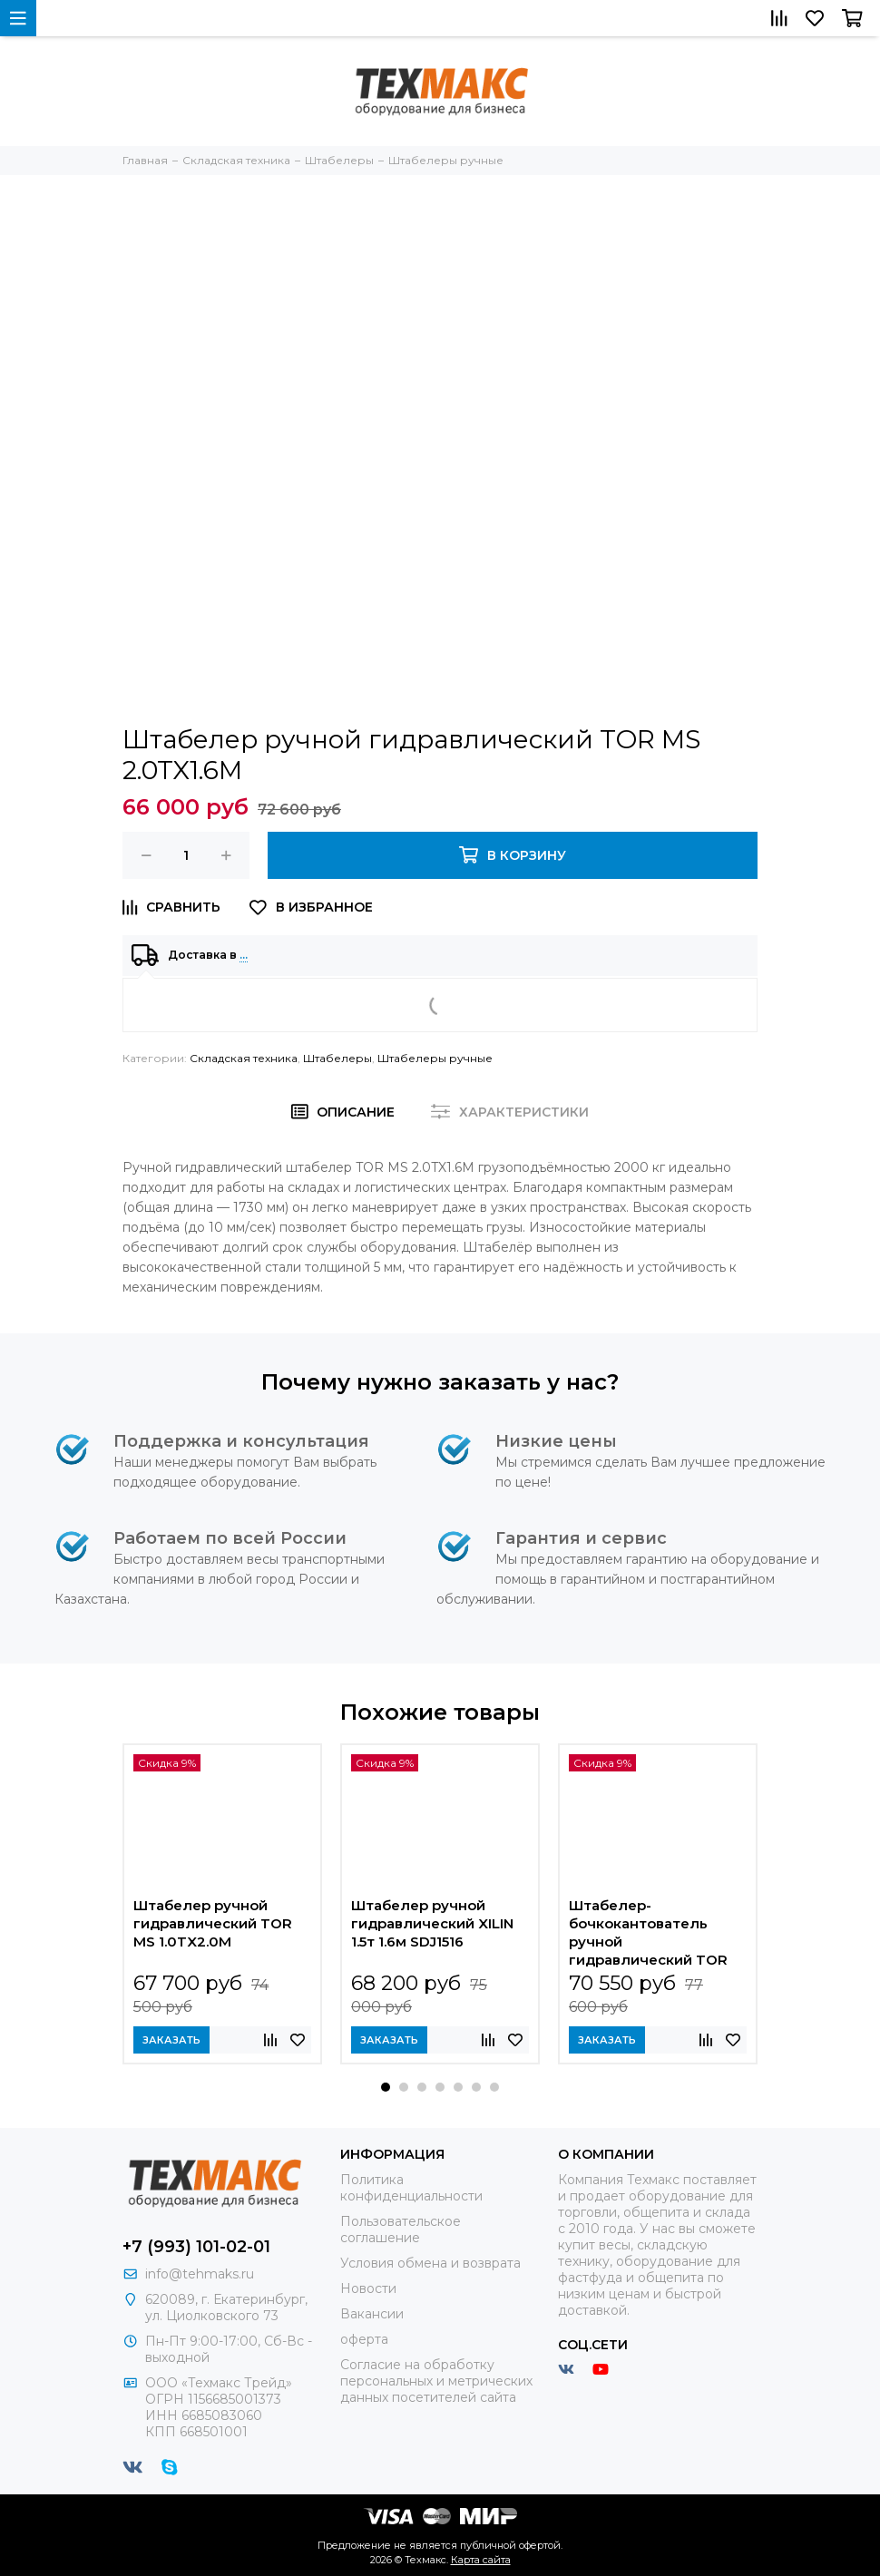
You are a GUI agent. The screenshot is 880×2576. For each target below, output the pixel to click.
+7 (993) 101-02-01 (196, 2247)
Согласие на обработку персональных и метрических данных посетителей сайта (436, 2380)
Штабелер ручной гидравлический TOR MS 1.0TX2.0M (212, 1923)
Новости (368, 2288)
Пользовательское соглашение (400, 2229)
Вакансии (372, 2314)
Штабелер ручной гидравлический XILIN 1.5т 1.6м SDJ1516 (432, 1923)
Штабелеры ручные (435, 1058)
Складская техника (244, 1058)
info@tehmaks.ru (199, 2274)
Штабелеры (337, 1058)
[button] (385, 2087)
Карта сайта (481, 2559)
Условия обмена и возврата (430, 2263)
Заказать (171, 2040)
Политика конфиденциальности (411, 2187)
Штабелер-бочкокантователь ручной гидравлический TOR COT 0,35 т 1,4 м (648, 1933)
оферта (364, 2339)
